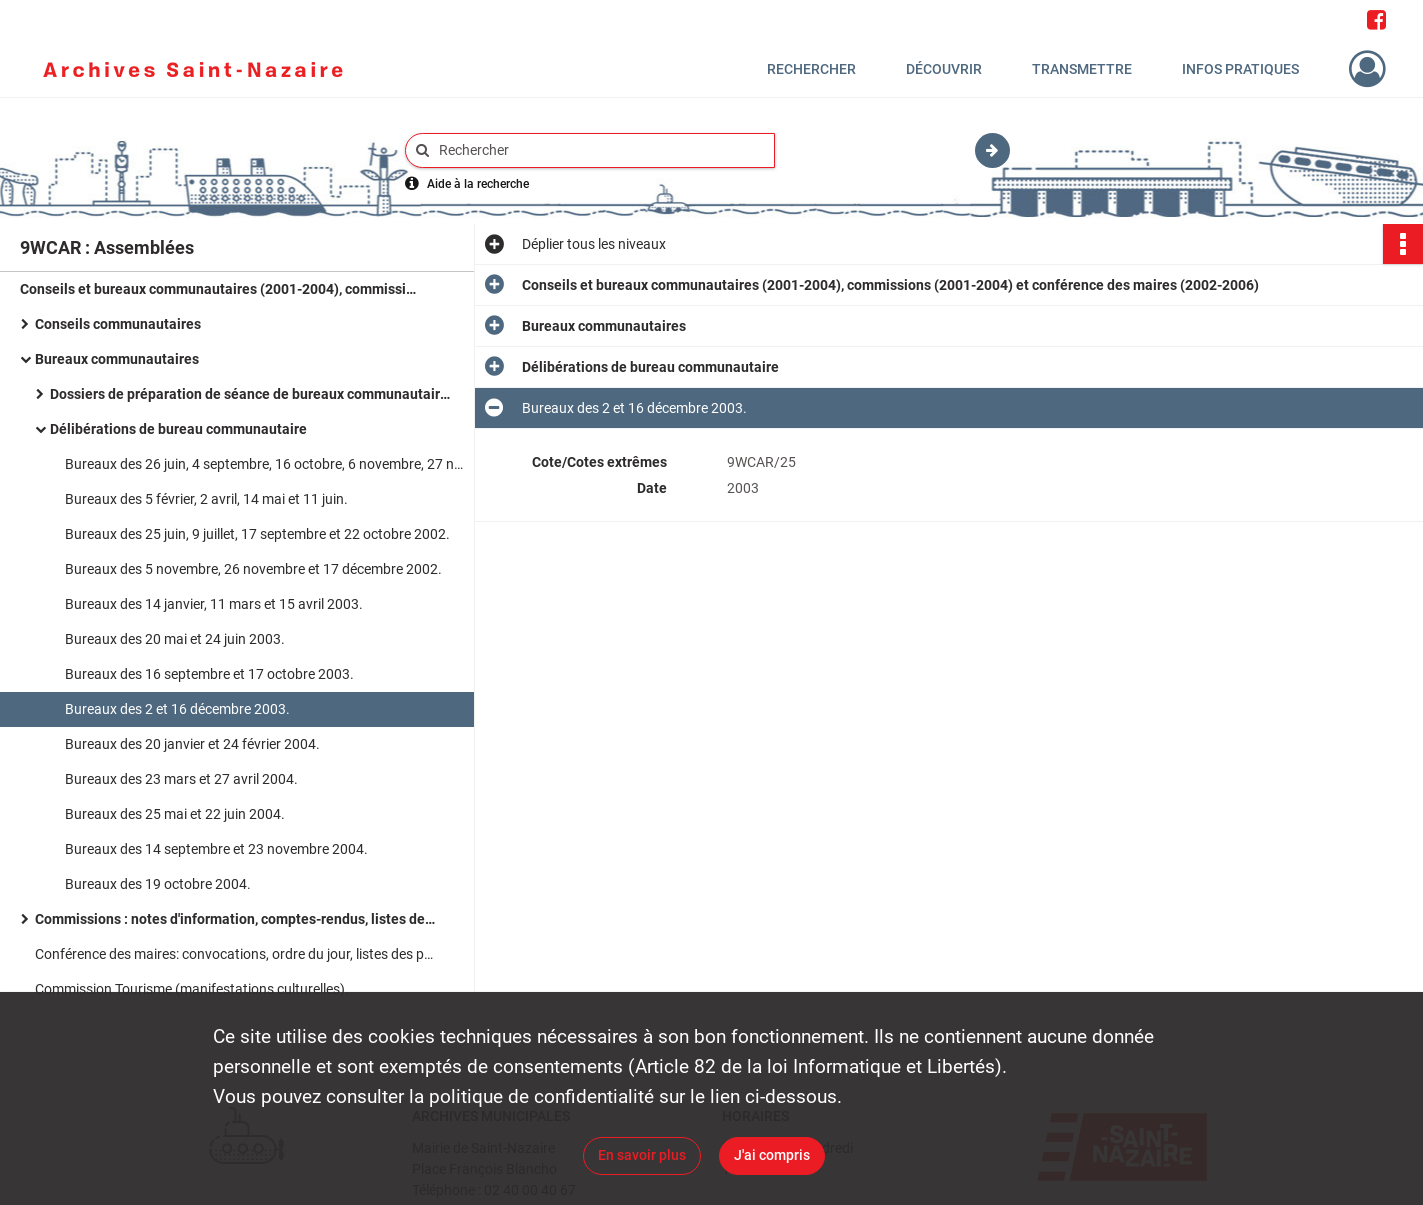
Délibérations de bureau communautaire (178, 429)
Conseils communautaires (118, 324)
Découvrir (944, 69)
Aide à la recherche (478, 184)
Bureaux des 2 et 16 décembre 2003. (177, 709)
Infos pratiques (1240, 69)
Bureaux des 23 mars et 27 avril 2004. (181, 779)
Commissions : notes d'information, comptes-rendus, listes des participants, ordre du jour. (235, 919)
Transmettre (1082, 69)
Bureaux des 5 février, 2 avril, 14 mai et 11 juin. (206, 499)
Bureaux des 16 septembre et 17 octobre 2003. (209, 674)
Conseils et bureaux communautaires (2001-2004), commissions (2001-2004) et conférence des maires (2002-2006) (220, 289)
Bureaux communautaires (117, 359)
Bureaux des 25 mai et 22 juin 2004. (175, 814)
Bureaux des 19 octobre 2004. (158, 884)
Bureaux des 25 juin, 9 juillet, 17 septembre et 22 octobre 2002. (257, 534)
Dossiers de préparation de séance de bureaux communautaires (250, 394)
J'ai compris (772, 1155)
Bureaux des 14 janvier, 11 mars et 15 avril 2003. (214, 604)
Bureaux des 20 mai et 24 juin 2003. (175, 639)
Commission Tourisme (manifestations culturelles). (192, 989)
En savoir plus (642, 1155)
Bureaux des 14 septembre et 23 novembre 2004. (216, 849)
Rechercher (811, 69)
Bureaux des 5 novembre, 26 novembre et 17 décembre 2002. (253, 569)
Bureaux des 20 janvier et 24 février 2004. (192, 744)
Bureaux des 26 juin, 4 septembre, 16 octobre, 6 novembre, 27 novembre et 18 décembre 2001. (265, 464)
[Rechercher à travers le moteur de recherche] (600, 150)
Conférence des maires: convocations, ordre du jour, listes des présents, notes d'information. (235, 954)
